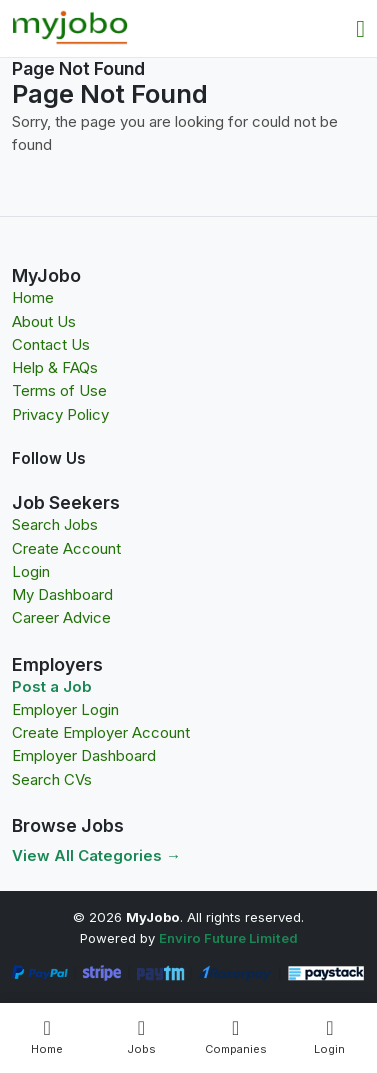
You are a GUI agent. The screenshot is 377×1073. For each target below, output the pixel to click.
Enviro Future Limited (228, 938)
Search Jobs (55, 524)
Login (31, 571)
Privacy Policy (60, 414)
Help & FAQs (55, 367)
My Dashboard (62, 594)
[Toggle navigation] (360, 29)
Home (33, 297)
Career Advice (61, 617)
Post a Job (52, 686)
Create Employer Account (101, 732)
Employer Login (65, 709)
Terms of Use (59, 390)
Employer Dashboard (84, 755)
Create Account (66, 548)
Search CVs (52, 779)
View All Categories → (96, 855)
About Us (44, 321)
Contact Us (51, 344)
